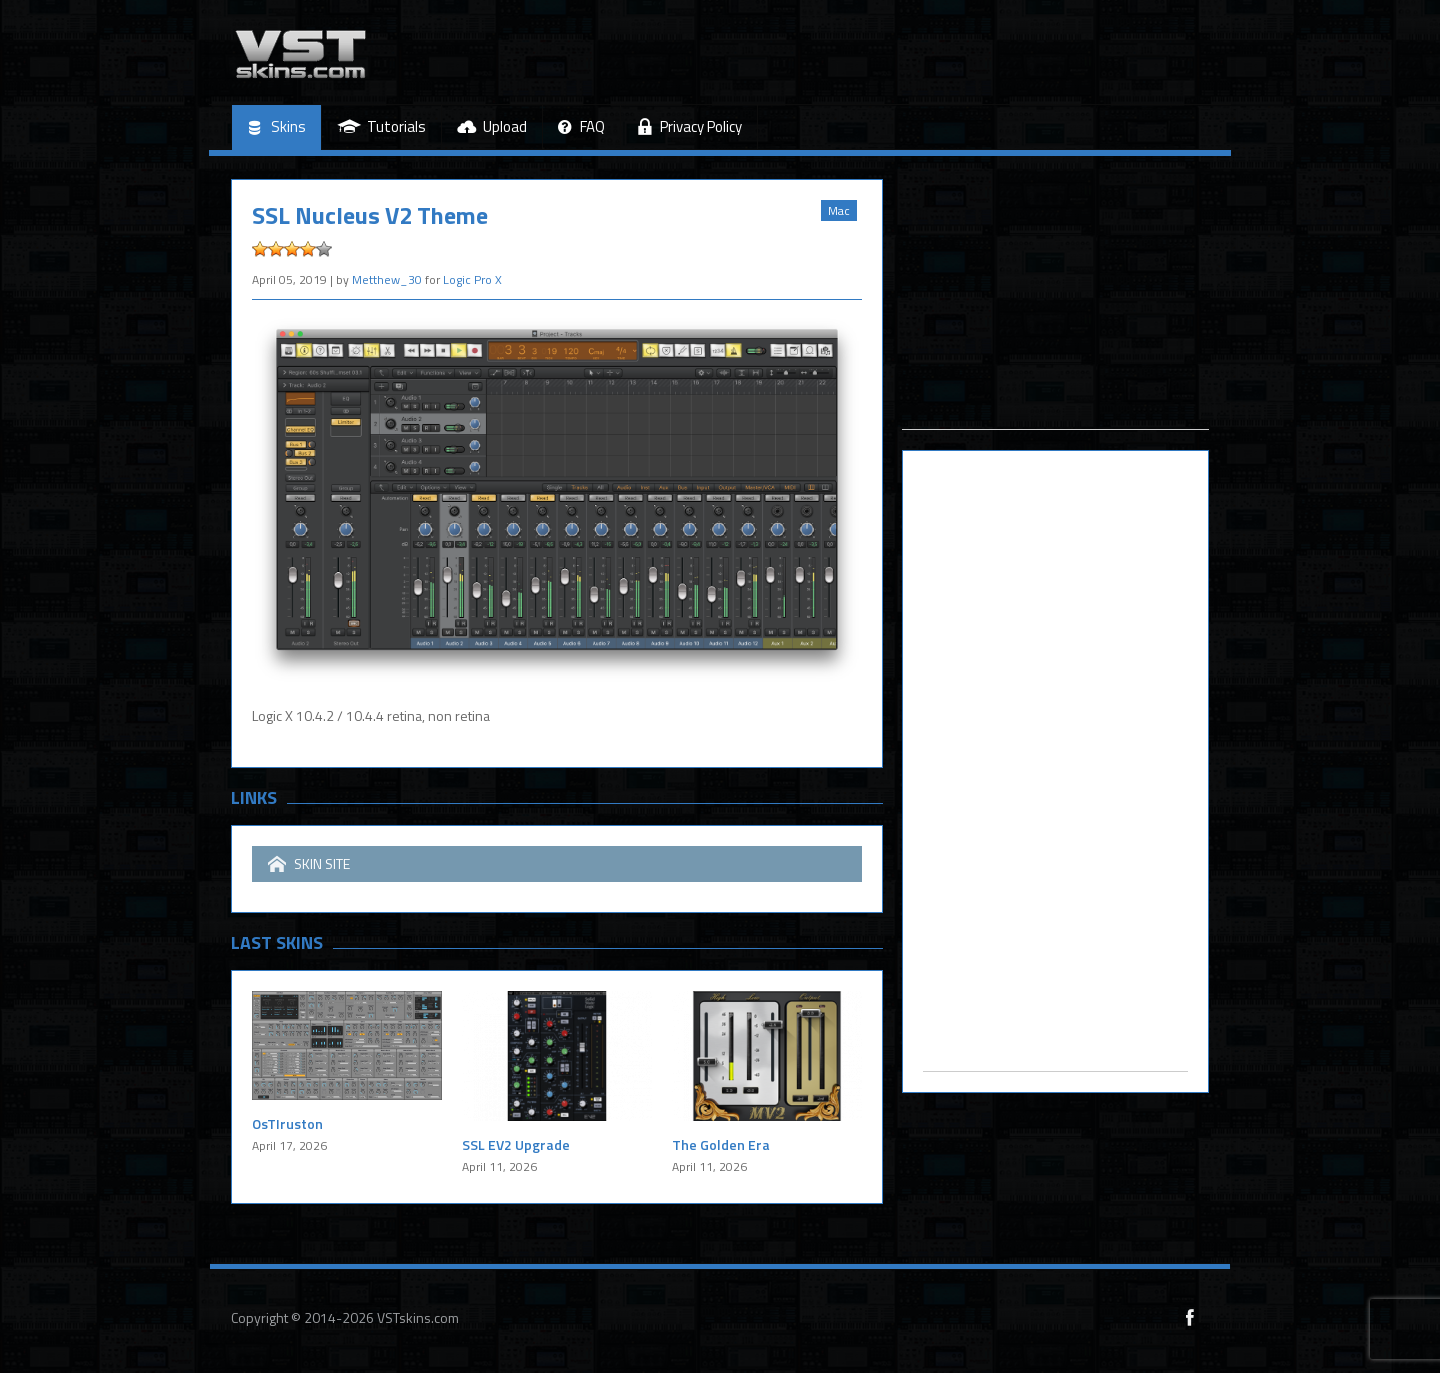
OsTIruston (287, 1123)
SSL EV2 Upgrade (516, 1144)
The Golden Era (721, 1144)
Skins (276, 127)
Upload (492, 126)
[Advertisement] (1055, 304)
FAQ (581, 127)
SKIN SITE (309, 864)
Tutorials (381, 126)
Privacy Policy (689, 126)
